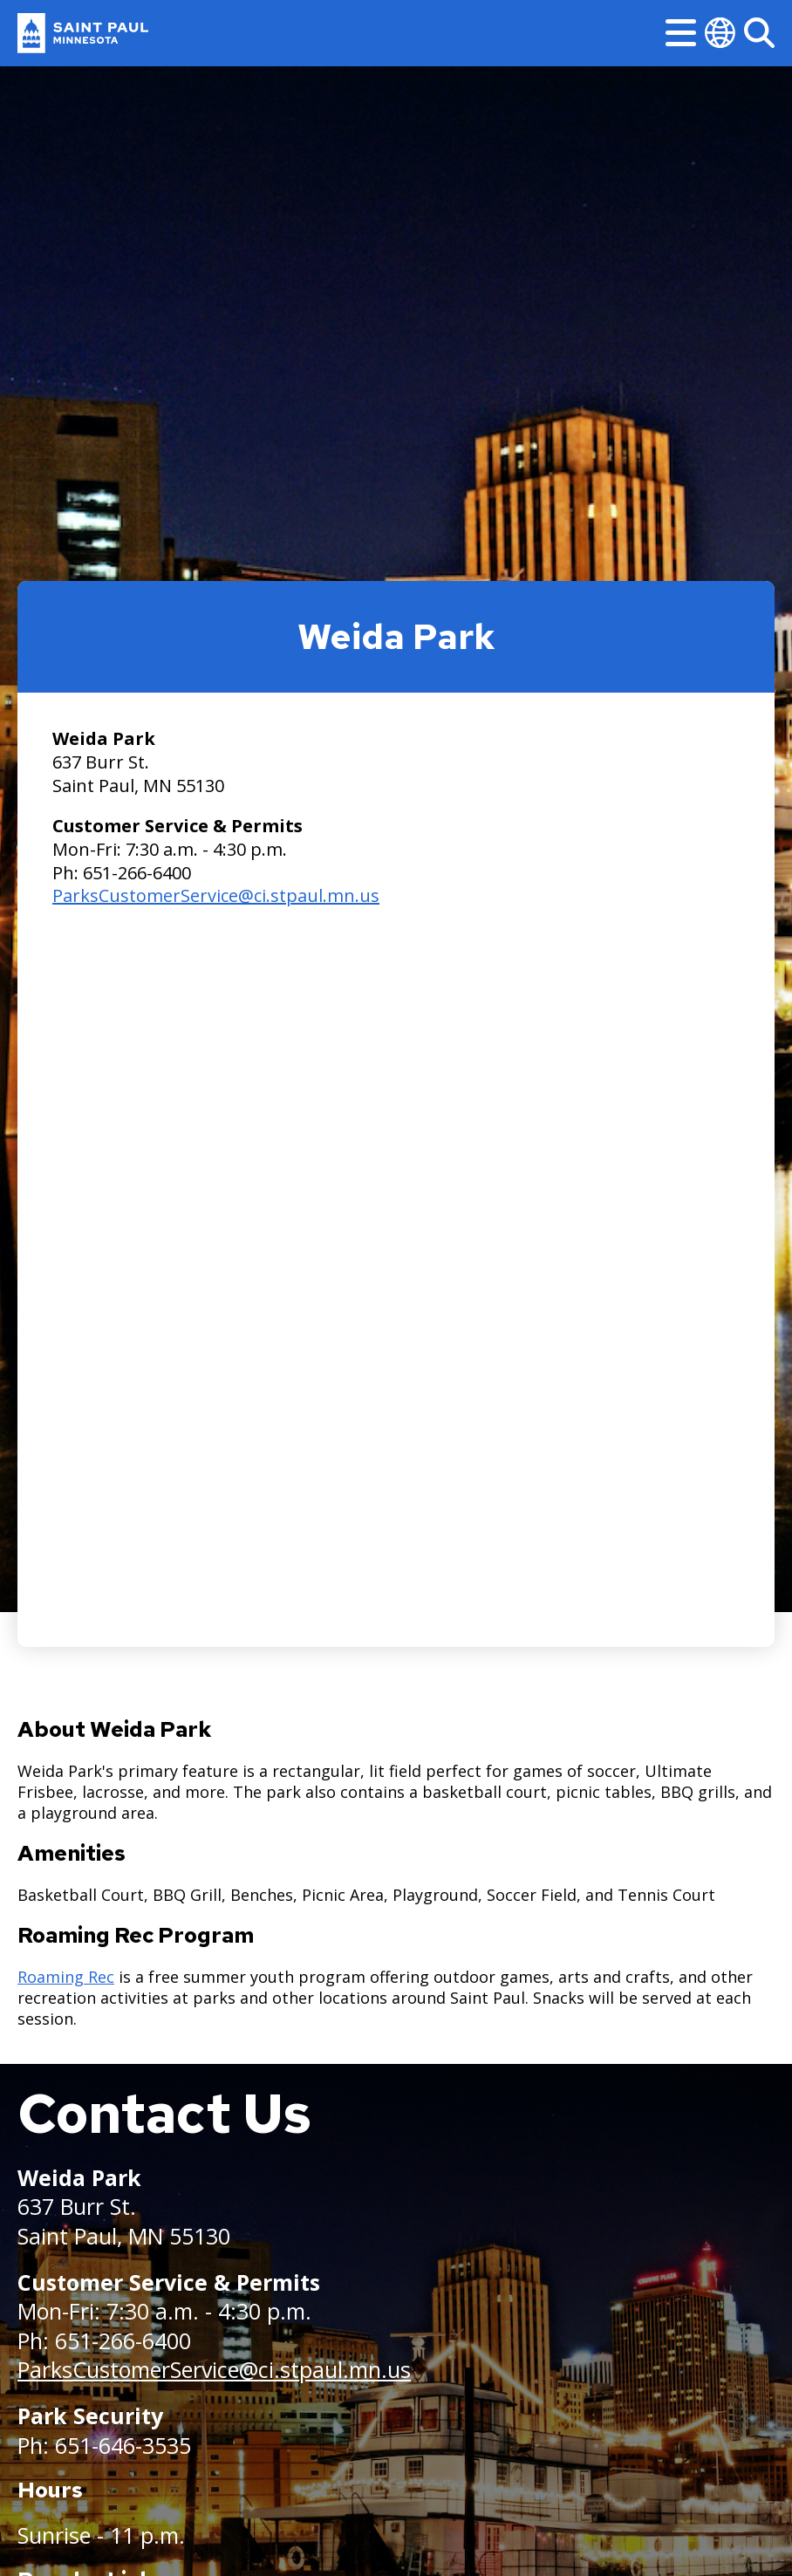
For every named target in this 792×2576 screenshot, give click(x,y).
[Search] (759, 32)
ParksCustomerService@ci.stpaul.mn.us (215, 895)
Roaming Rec (65, 1976)
